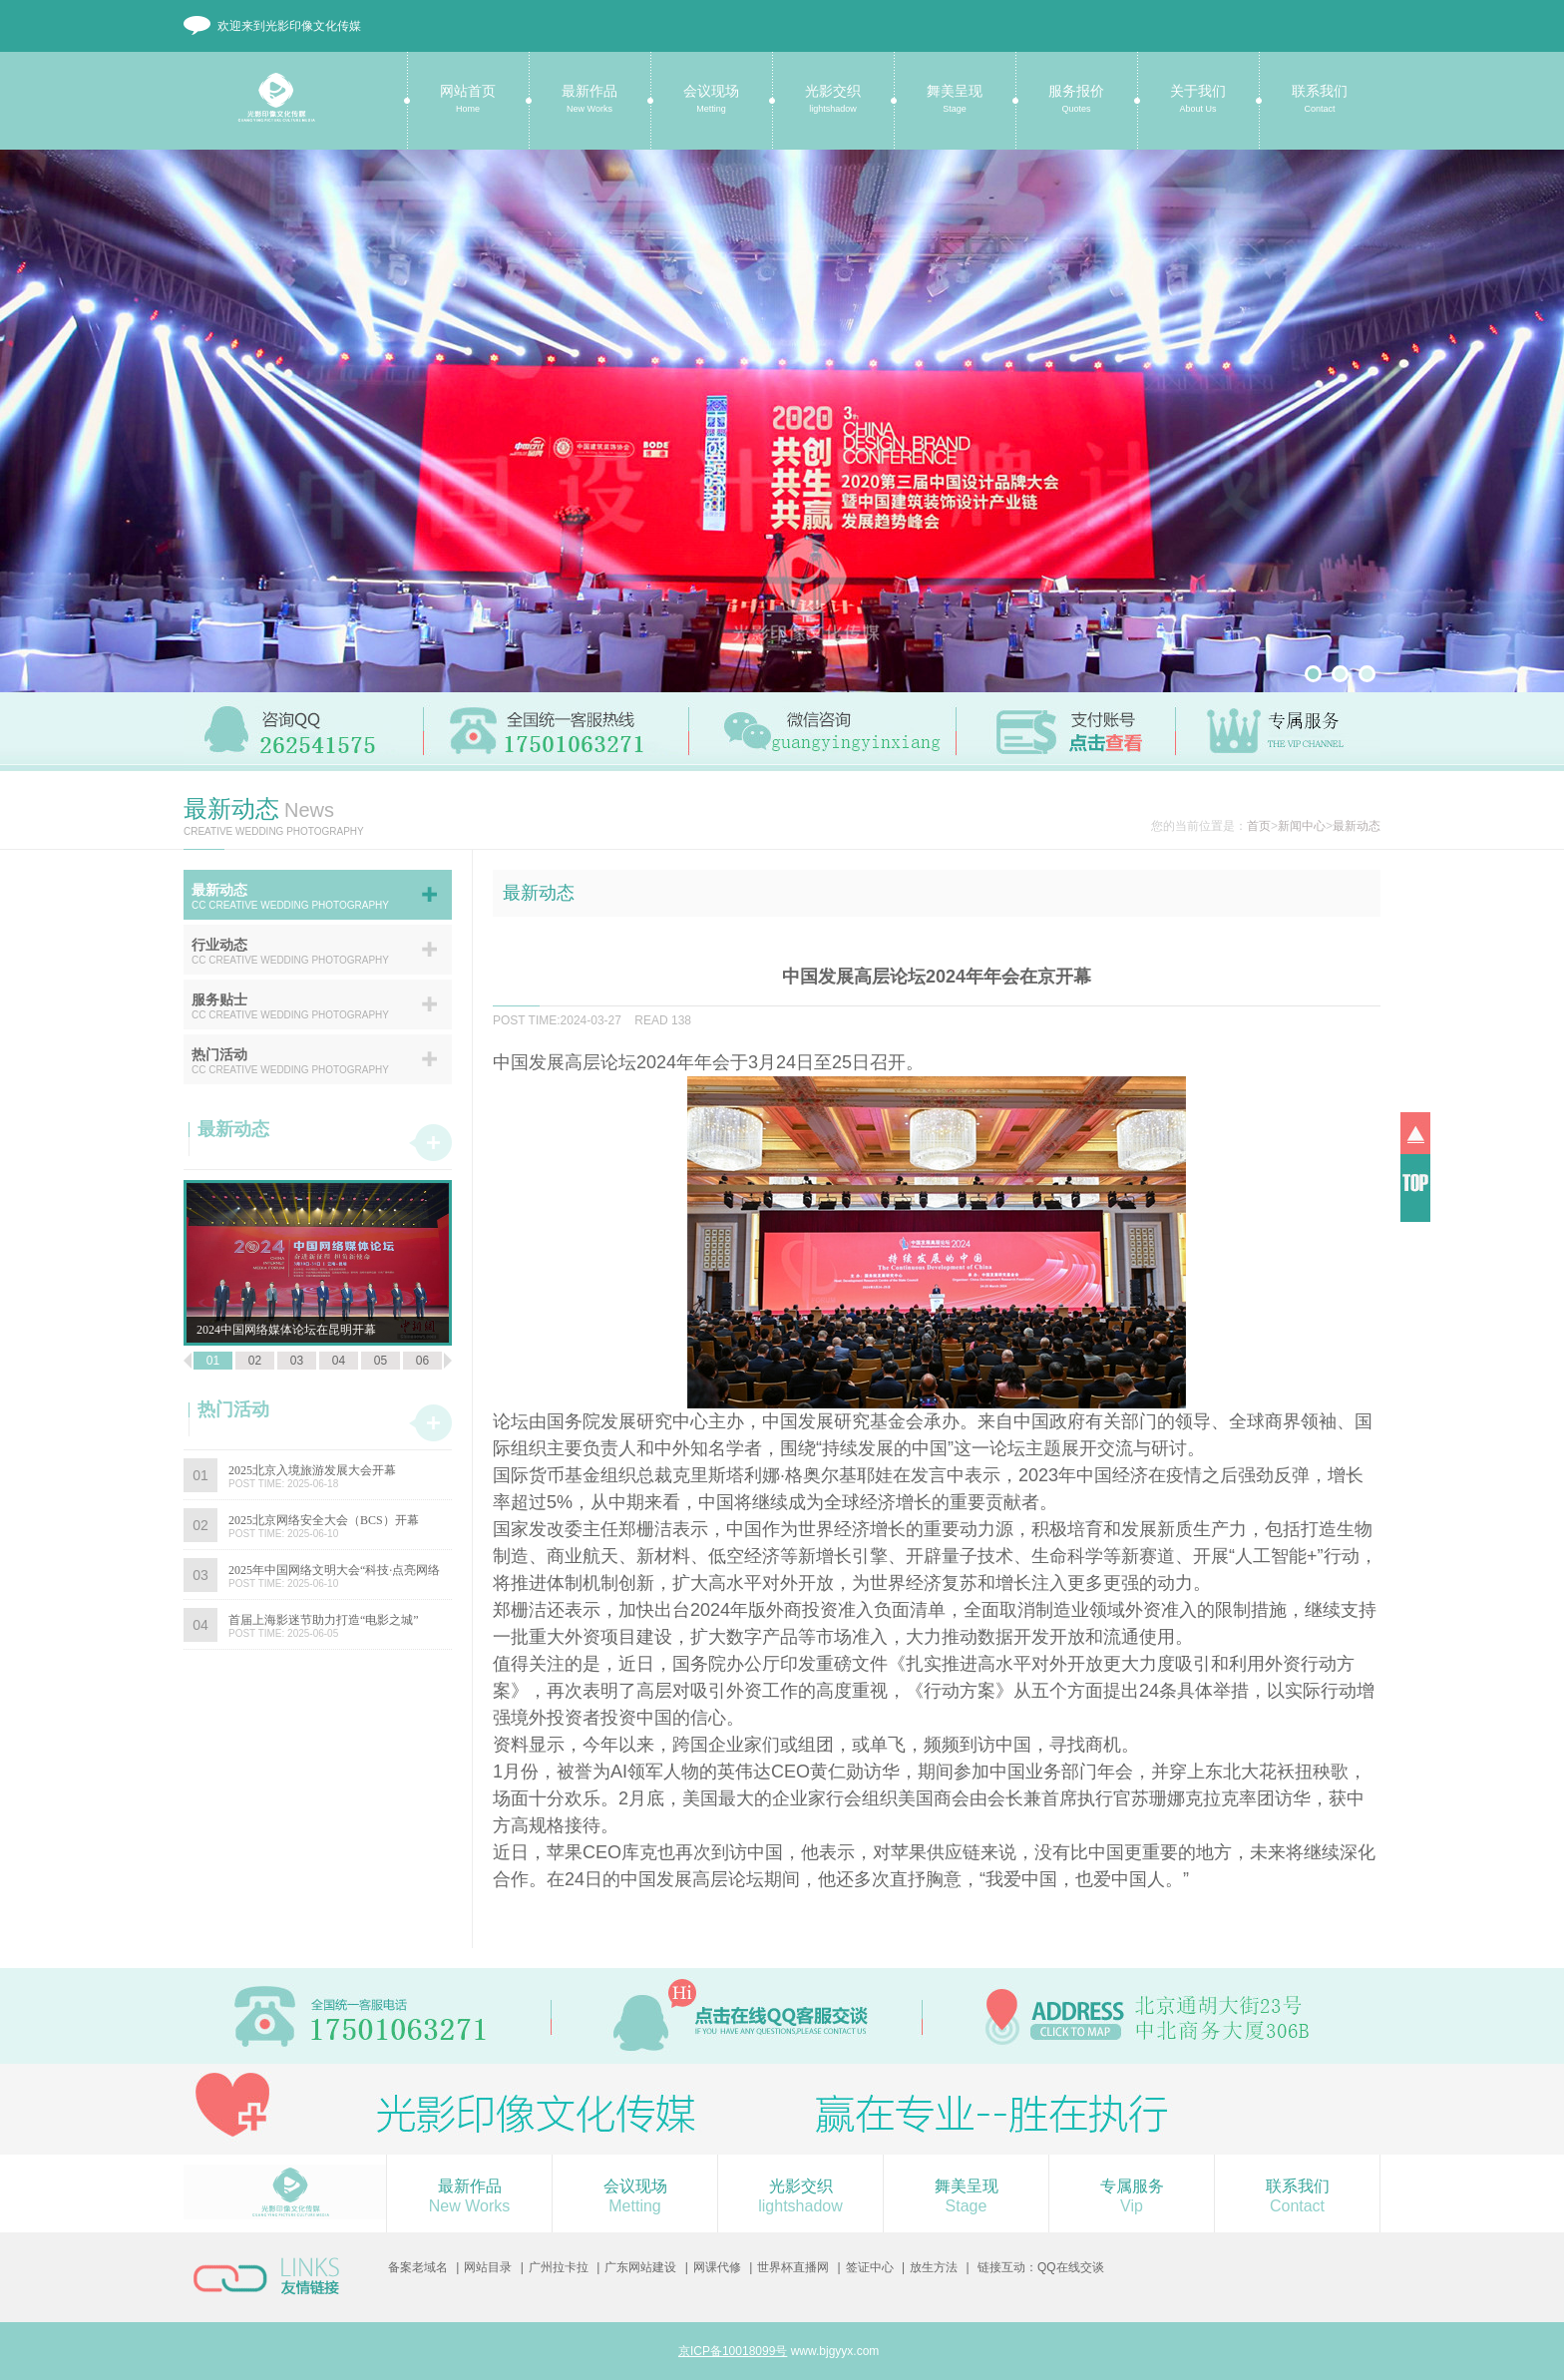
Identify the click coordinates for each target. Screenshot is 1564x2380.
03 (296, 1361)
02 (254, 1361)
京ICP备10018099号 (732, 2351)
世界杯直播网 (793, 2267)
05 (380, 1361)
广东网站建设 (640, 2267)
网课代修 (717, 2267)
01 (212, 1361)
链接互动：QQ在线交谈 (1041, 2267)
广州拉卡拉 (558, 2267)
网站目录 (488, 2267)
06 (422, 1361)
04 (338, 1361)
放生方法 (934, 2267)
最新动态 (1356, 826)
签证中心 (870, 2267)
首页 (1259, 826)
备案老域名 (418, 2267)
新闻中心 (1302, 826)
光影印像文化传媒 (268, 108)
